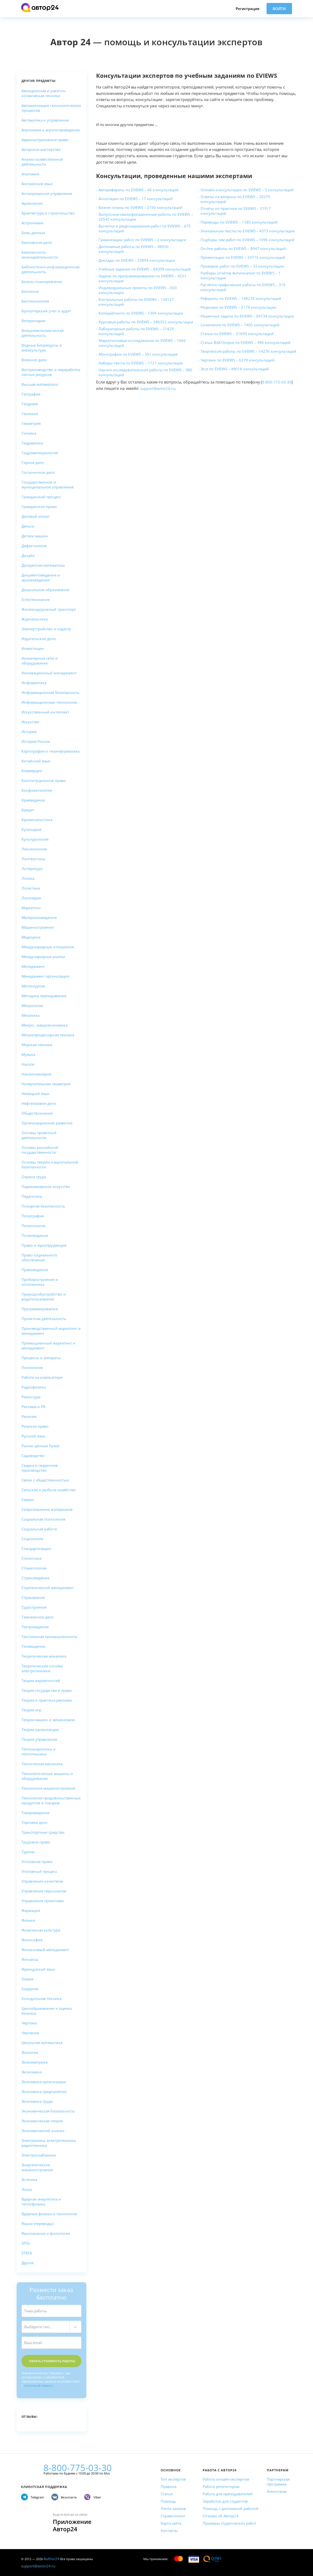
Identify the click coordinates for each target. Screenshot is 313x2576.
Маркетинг (31, 907)
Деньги (28, 526)
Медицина (31, 937)
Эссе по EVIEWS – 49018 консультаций (235, 368)
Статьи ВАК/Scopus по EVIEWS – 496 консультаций (246, 342)
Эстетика (29, 2179)
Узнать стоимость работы (52, 2361)
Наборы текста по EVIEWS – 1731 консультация (141, 363)
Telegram (32, 2497)
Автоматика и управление (45, 120)
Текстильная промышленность (50, 1636)
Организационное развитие (47, 1122)
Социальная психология (43, 1519)
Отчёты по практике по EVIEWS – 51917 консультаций (236, 211)
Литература (32, 868)
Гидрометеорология (40, 452)
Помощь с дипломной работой (230, 2508)
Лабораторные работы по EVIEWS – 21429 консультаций (136, 331)
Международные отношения (48, 946)
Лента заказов (173, 2508)
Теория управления (39, 1739)
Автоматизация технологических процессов (51, 108)
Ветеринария (33, 320)
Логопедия (31, 897)
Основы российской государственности (40, 1150)
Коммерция (32, 770)
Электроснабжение (39, 2155)
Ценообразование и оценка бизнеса (47, 2011)
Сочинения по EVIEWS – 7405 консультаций (240, 324)
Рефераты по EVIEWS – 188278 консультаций (241, 298)
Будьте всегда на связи (73, 2522)
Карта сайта (171, 2523)
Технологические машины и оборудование (47, 1776)
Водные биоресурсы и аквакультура (42, 347)
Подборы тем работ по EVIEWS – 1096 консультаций (247, 239)
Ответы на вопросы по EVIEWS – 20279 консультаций (235, 199)
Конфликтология (37, 790)
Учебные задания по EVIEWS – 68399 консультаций (145, 269)
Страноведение (36, 1577)
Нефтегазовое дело (39, 1103)
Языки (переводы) (38, 2223)
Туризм (28, 1851)
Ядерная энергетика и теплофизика (41, 2201)
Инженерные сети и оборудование (40, 661)
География (31, 394)
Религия (29, 1416)
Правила (168, 2486)
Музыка (28, 1054)
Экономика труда (37, 2101)
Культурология (35, 839)
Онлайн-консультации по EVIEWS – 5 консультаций (247, 189)
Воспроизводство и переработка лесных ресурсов (51, 372)
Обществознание (37, 1113)
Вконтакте (64, 2497)
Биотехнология (35, 301)
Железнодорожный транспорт (49, 609)
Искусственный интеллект (45, 712)
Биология (30, 291)
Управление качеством (42, 1881)
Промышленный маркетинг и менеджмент (49, 1345)
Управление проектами (43, 1900)
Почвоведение (35, 1235)
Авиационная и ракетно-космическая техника (44, 93)
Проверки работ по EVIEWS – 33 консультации (242, 266)
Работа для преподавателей (228, 2493)
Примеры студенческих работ (229, 2523)
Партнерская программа (278, 2481)
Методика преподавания (44, 995)
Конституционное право (44, 780)
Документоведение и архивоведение (41, 577)
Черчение (30, 2032)
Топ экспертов (173, 2479)
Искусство (31, 721)
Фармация (31, 1910)
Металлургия (33, 985)
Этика (27, 2189)
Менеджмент (33, 966)
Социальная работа (39, 1528)
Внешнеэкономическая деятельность (43, 333)
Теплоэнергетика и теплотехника (39, 1751)
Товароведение (36, 1812)
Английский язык (37, 183)
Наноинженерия (37, 1074)
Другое (28, 2262)
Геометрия (31, 423)
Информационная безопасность (51, 692)
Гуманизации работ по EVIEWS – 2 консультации (142, 239)
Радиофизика (34, 1387)
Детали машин (35, 535)
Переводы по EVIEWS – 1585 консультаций (239, 222)
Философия (32, 1939)
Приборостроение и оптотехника (40, 1282)
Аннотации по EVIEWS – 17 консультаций (136, 198)
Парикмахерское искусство (46, 1186)
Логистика (31, 888)
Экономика (32, 2071)
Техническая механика (42, 1763)
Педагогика (32, 1196)
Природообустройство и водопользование (44, 1296)
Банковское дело (37, 242)
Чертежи (29, 2023)
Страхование (33, 1597)
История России (36, 741)
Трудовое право (36, 1842)
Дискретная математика (43, 565)
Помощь (168, 2501)
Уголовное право (37, 1861)
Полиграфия (33, 1215)
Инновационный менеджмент (49, 672)
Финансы (30, 1959)
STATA (27, 2252)
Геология (30, 413)
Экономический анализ (43, 2130)
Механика (31, 1015)
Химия (27, 1979)
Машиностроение (38, 927)
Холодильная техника (41, 1998)
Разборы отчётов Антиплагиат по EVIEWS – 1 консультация (240, 275)
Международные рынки (43, 956)
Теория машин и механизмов (48, 1719)
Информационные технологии (50, 702)
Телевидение (33, 1646)
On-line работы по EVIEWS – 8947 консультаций (243, 248)
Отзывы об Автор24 (220, 2515)
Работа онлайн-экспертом (226, 2479)
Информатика (34, 682)
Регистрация (247, 8)
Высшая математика (40, 384)
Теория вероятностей (41, 1680)
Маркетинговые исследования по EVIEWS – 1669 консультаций (142, 343)
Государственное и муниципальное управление (48, 484)
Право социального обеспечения (39, 1257)
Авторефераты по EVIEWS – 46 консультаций (139, 189)
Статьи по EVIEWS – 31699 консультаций (237, 333)
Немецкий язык (36, 1093)
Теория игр (32, 1709)
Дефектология (34, 545)
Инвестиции (33, 648)
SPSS (26, 2243)
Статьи (167, 2493)
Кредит (28, 809)
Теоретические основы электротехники (42, 1668)
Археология (32, 203)
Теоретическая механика (44, 1656)
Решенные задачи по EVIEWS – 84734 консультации (247, 316)
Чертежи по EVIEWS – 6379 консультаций (238, 360)
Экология (30, 2052)
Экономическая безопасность (48, 2111)
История (29, 731)
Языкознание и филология (46, 2233)
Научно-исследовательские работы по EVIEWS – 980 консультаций (145, 372)
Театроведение (35, 1626)
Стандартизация (36, 1548)
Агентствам (277, 2491)
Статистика (32, 1558)
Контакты (169, 2530)
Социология (32, 1538)
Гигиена (29, 433)
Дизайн (28, 555)
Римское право (35, 1426)
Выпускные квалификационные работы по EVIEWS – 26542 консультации (146, 217)
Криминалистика (37, 819)
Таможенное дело (38, 1617)
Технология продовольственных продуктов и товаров (51, 1800)
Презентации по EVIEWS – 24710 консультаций (243, 257)
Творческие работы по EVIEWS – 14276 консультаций (248, 351)
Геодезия (30, 403)
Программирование (40, 1308)
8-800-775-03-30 (276, 382)
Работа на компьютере (42, 1377)
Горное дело (33, 462)
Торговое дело (35, 1822)
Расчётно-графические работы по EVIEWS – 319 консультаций (243, 287)
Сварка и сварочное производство (40, 1468)
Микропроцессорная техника (48, 1034)
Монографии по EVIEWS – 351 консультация (138, 354)
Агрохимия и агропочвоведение (51, 129)
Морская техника (37, 1044)
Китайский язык (36, 760)
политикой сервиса (38, 2386)
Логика (28, 878)
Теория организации (40, 1729)
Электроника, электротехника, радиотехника (49, 2143)
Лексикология (34, 849)
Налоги (28, 1064)
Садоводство (33, 1455)
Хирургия (30, 1988)
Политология (33, 1225)
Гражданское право (39, 506)
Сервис (28, 1499)
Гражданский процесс (41, 496)
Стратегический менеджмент (48, 1587)
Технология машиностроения (48, 1788)
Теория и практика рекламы (47, 1700)
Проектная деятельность (44, 1318)
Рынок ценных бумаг (41, 1445)
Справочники (173, 2515)
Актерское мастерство (41, 149)
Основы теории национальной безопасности (50, 1164)
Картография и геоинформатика (51, 751)
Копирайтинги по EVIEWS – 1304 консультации (141, 313)
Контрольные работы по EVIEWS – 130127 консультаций (136, 302)
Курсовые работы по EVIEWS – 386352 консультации (146, 321)
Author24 (51, 2558)
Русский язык (34, 1436)
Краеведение (33, 800)
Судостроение (34, 1607)
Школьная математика (42, 2042)
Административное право (45, 139)
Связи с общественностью (45, 1480)
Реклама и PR (33, 1406)
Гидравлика (32, 443)
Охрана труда (34, 1176)
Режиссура (31, 1396)
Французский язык (38, 1969)
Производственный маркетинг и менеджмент (51, 1331)
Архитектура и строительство (48, 213)
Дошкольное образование (45, 589)
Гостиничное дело (38, 472)
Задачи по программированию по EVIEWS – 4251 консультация (143, 278)
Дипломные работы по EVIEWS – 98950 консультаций (133, 249)
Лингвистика (33, 858)
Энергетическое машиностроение (37, 2167)
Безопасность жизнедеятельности (40, 255)
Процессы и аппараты (41, 1357)
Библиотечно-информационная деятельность (51, 269)
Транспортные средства (43, 1832)
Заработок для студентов (225, 2501)
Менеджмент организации (46, 976)
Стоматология (34, 1568)
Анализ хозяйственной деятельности (42, 162)
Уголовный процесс (39, 1871)
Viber (92, 2497)
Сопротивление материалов (47, 1509)
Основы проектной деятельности (39, 1135)
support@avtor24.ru (157, 388)
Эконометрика (35, 2062)
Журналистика (35, 619)
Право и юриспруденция (44, 1245)
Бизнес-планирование (42, 281)
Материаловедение (39, 917)
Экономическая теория (42, 2120)
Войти (279, 8)
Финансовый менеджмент (45, 1949)
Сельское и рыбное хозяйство (49, 1489)
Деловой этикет (36, 516)
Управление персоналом (44, 1890)
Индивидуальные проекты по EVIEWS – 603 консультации (138, 290)
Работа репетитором (221, 2486)
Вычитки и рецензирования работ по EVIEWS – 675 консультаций (145, 228)
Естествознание (36, 599)
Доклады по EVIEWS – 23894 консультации (137, 260)
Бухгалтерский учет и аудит (47, 310)
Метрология (32, 1005)
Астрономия (33, 222)
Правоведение (35, 1269)
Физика (28, 1920)
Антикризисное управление (47, 193)
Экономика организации (44, 2081)
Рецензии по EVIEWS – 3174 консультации (239, 307)
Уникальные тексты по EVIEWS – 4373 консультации (248, 230)
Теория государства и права (47, 1690)
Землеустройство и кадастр (46, 628)
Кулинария (32, 829)
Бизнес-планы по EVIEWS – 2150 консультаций (141, 207)
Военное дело (34, 359)
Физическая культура (41, 1930)
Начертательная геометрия (46, 1083)
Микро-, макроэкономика (45, 1025)
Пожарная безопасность (43, 1206)
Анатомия (30, 173)
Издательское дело (39, 638)
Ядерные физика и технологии (50, 2213)
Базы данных (33, 232)
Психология (32, 1367)
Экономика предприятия (44, 2091)
